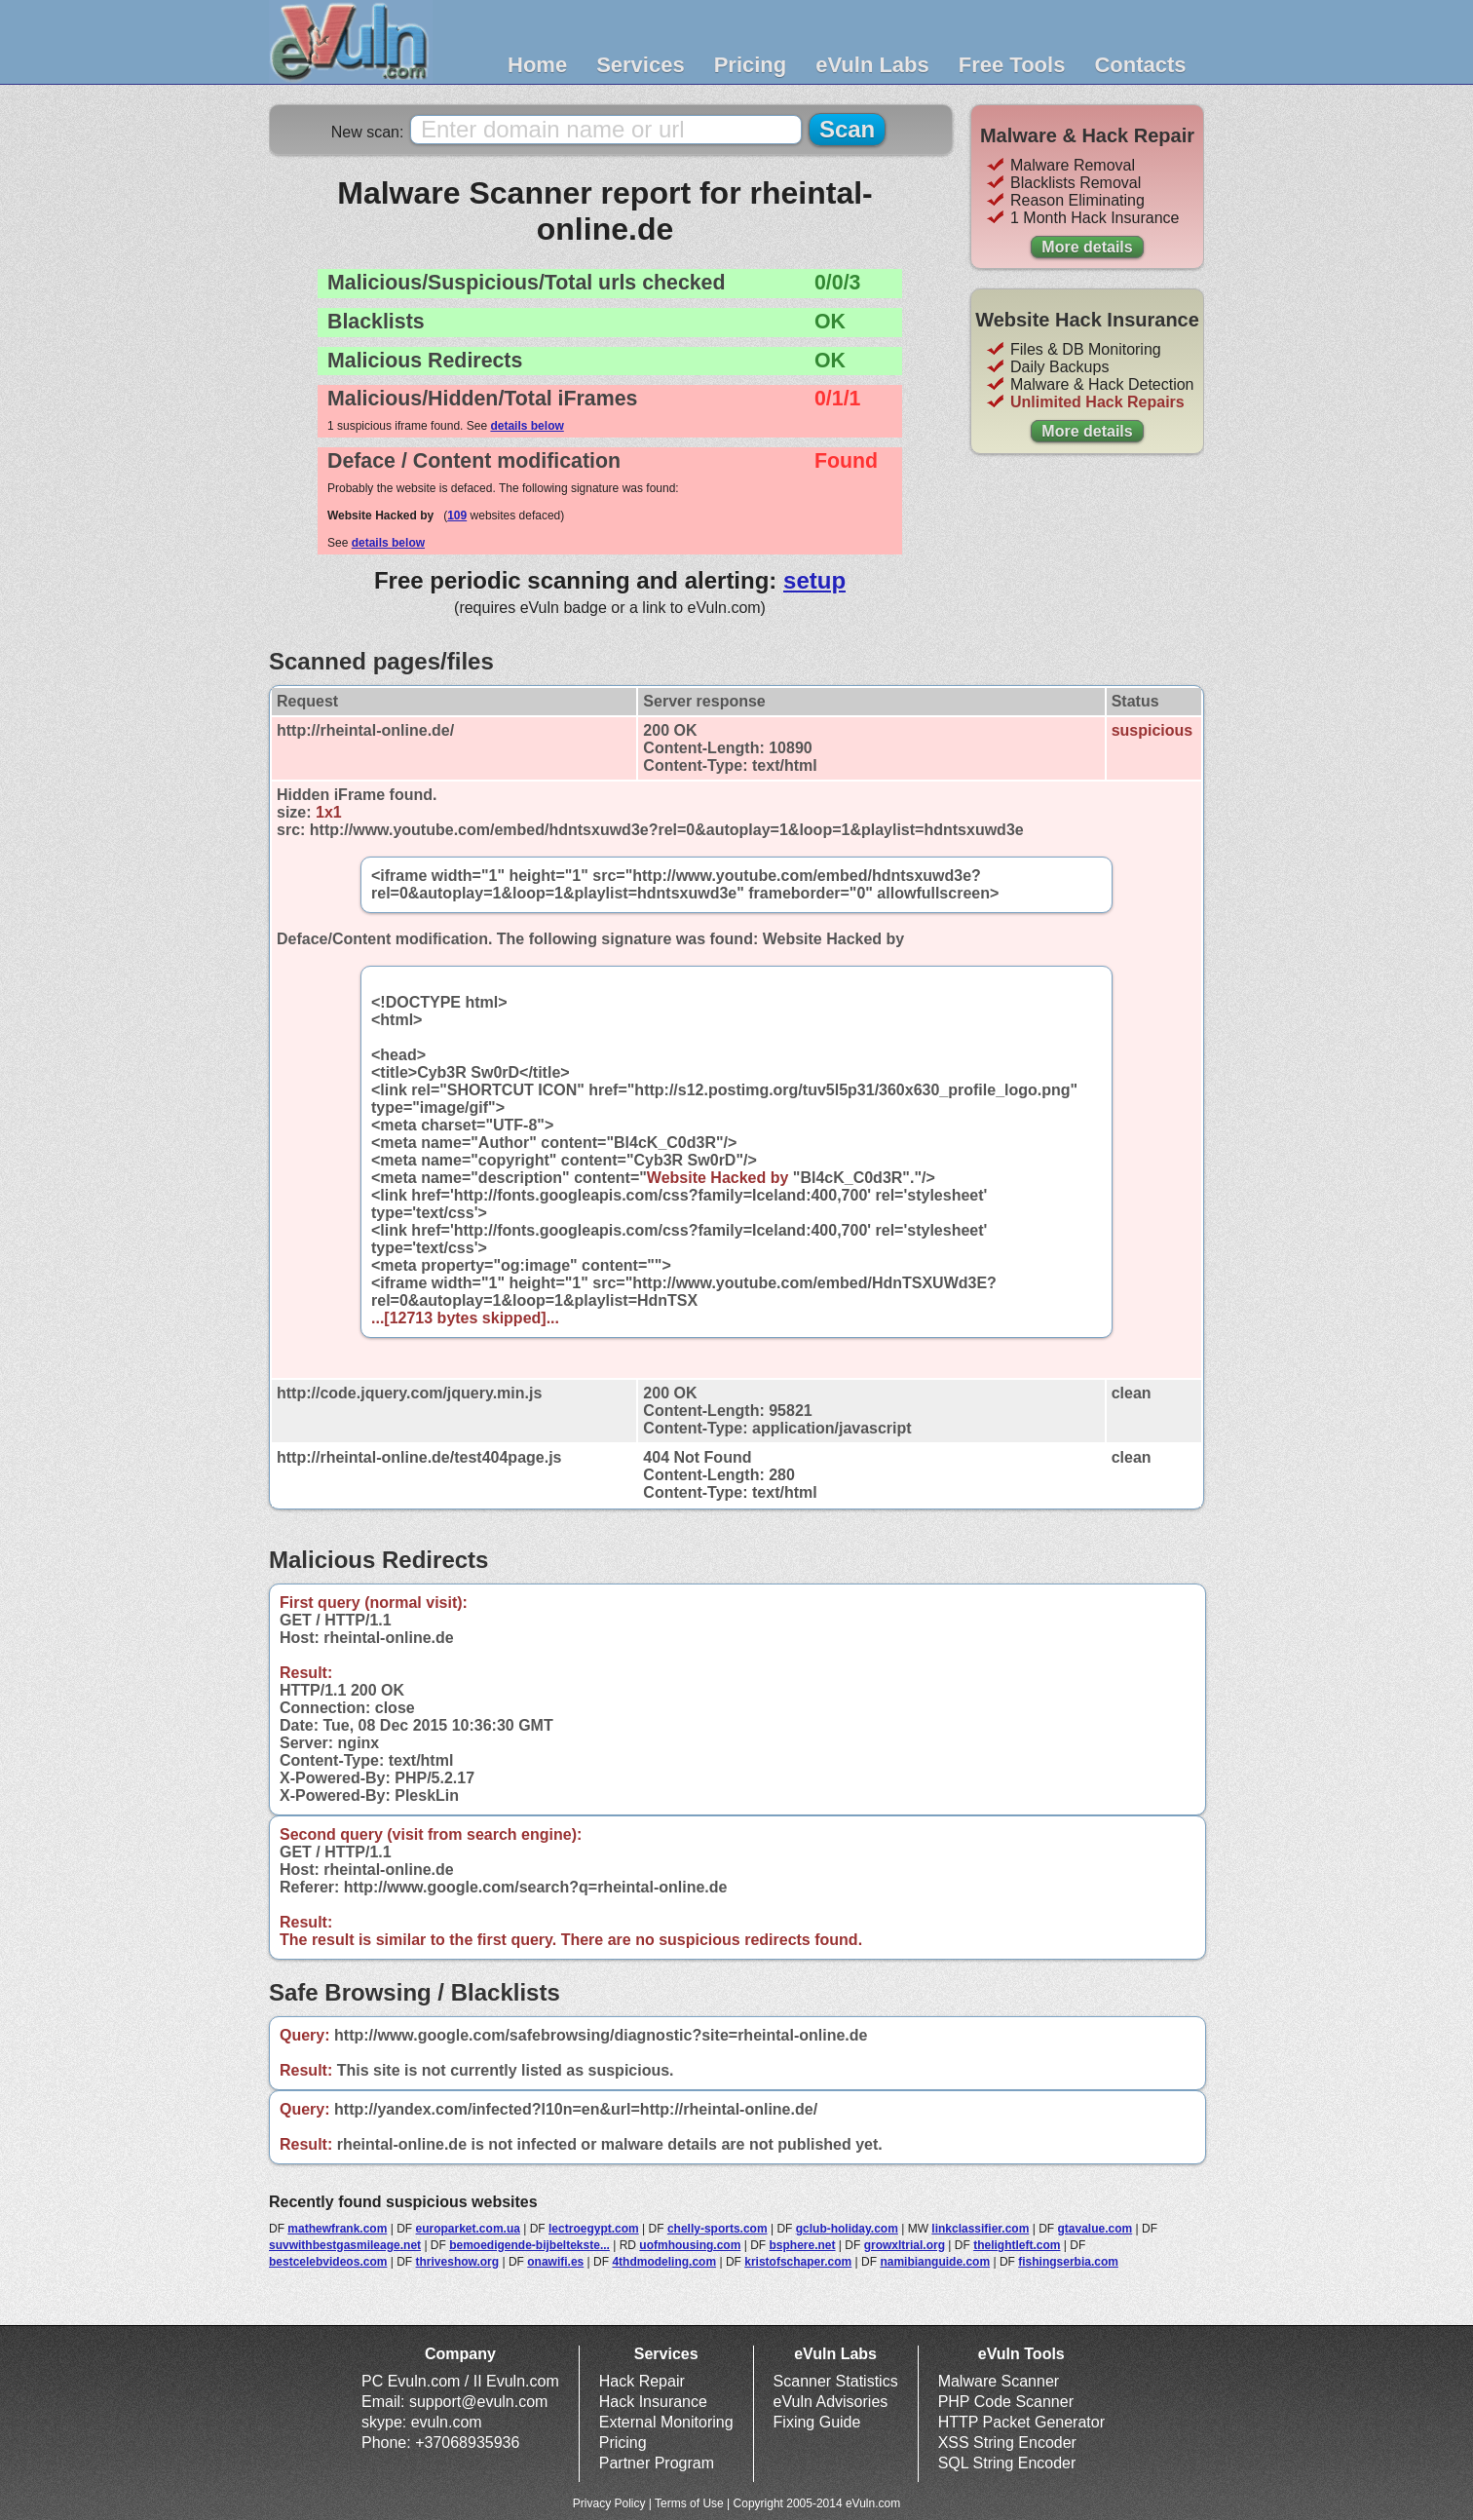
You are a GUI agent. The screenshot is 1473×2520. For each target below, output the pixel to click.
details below (526, 426)
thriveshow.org (458, 2262)
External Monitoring (666, 2422)
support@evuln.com (478, 2401)
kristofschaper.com (797, 2262)
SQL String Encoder (1007, 2463)
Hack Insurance (653, 2401)
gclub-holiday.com (847, 2228)
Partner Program (656, 2463)
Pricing (750, 65)
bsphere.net (803, 2245)
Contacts (1140, 65)
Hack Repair (642, 2381)
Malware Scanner (999, 2381)
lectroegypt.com (593, 2228)
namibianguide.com (935, 2262)
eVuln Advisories (831, 2401)
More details (1086, 247)
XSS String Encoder (1007, 2442)
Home (537, 65)
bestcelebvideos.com (328, 2262)
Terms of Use (689, 2503)
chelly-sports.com (717, 2228)
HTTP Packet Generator (1021, 2422)
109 (457, 515)
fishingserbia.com (1068, 2262)
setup (814, 580)
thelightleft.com (1016, 2245)
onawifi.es (555, 2262)
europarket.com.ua (468, 2228)
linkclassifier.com (980, 2228)
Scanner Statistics (836, 2381)
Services (640, 65)
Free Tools (1012, 65)
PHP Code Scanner (1006, 2401)
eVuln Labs (872, 65)
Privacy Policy (609, 2503)
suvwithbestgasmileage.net (345, 2245)
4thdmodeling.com (664, 2262)
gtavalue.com (1095, 2228)
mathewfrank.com (337, 2228)
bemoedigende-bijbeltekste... (529, 2245)
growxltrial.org (904, 2245)
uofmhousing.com (689, 2245)
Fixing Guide (817, 2422)
